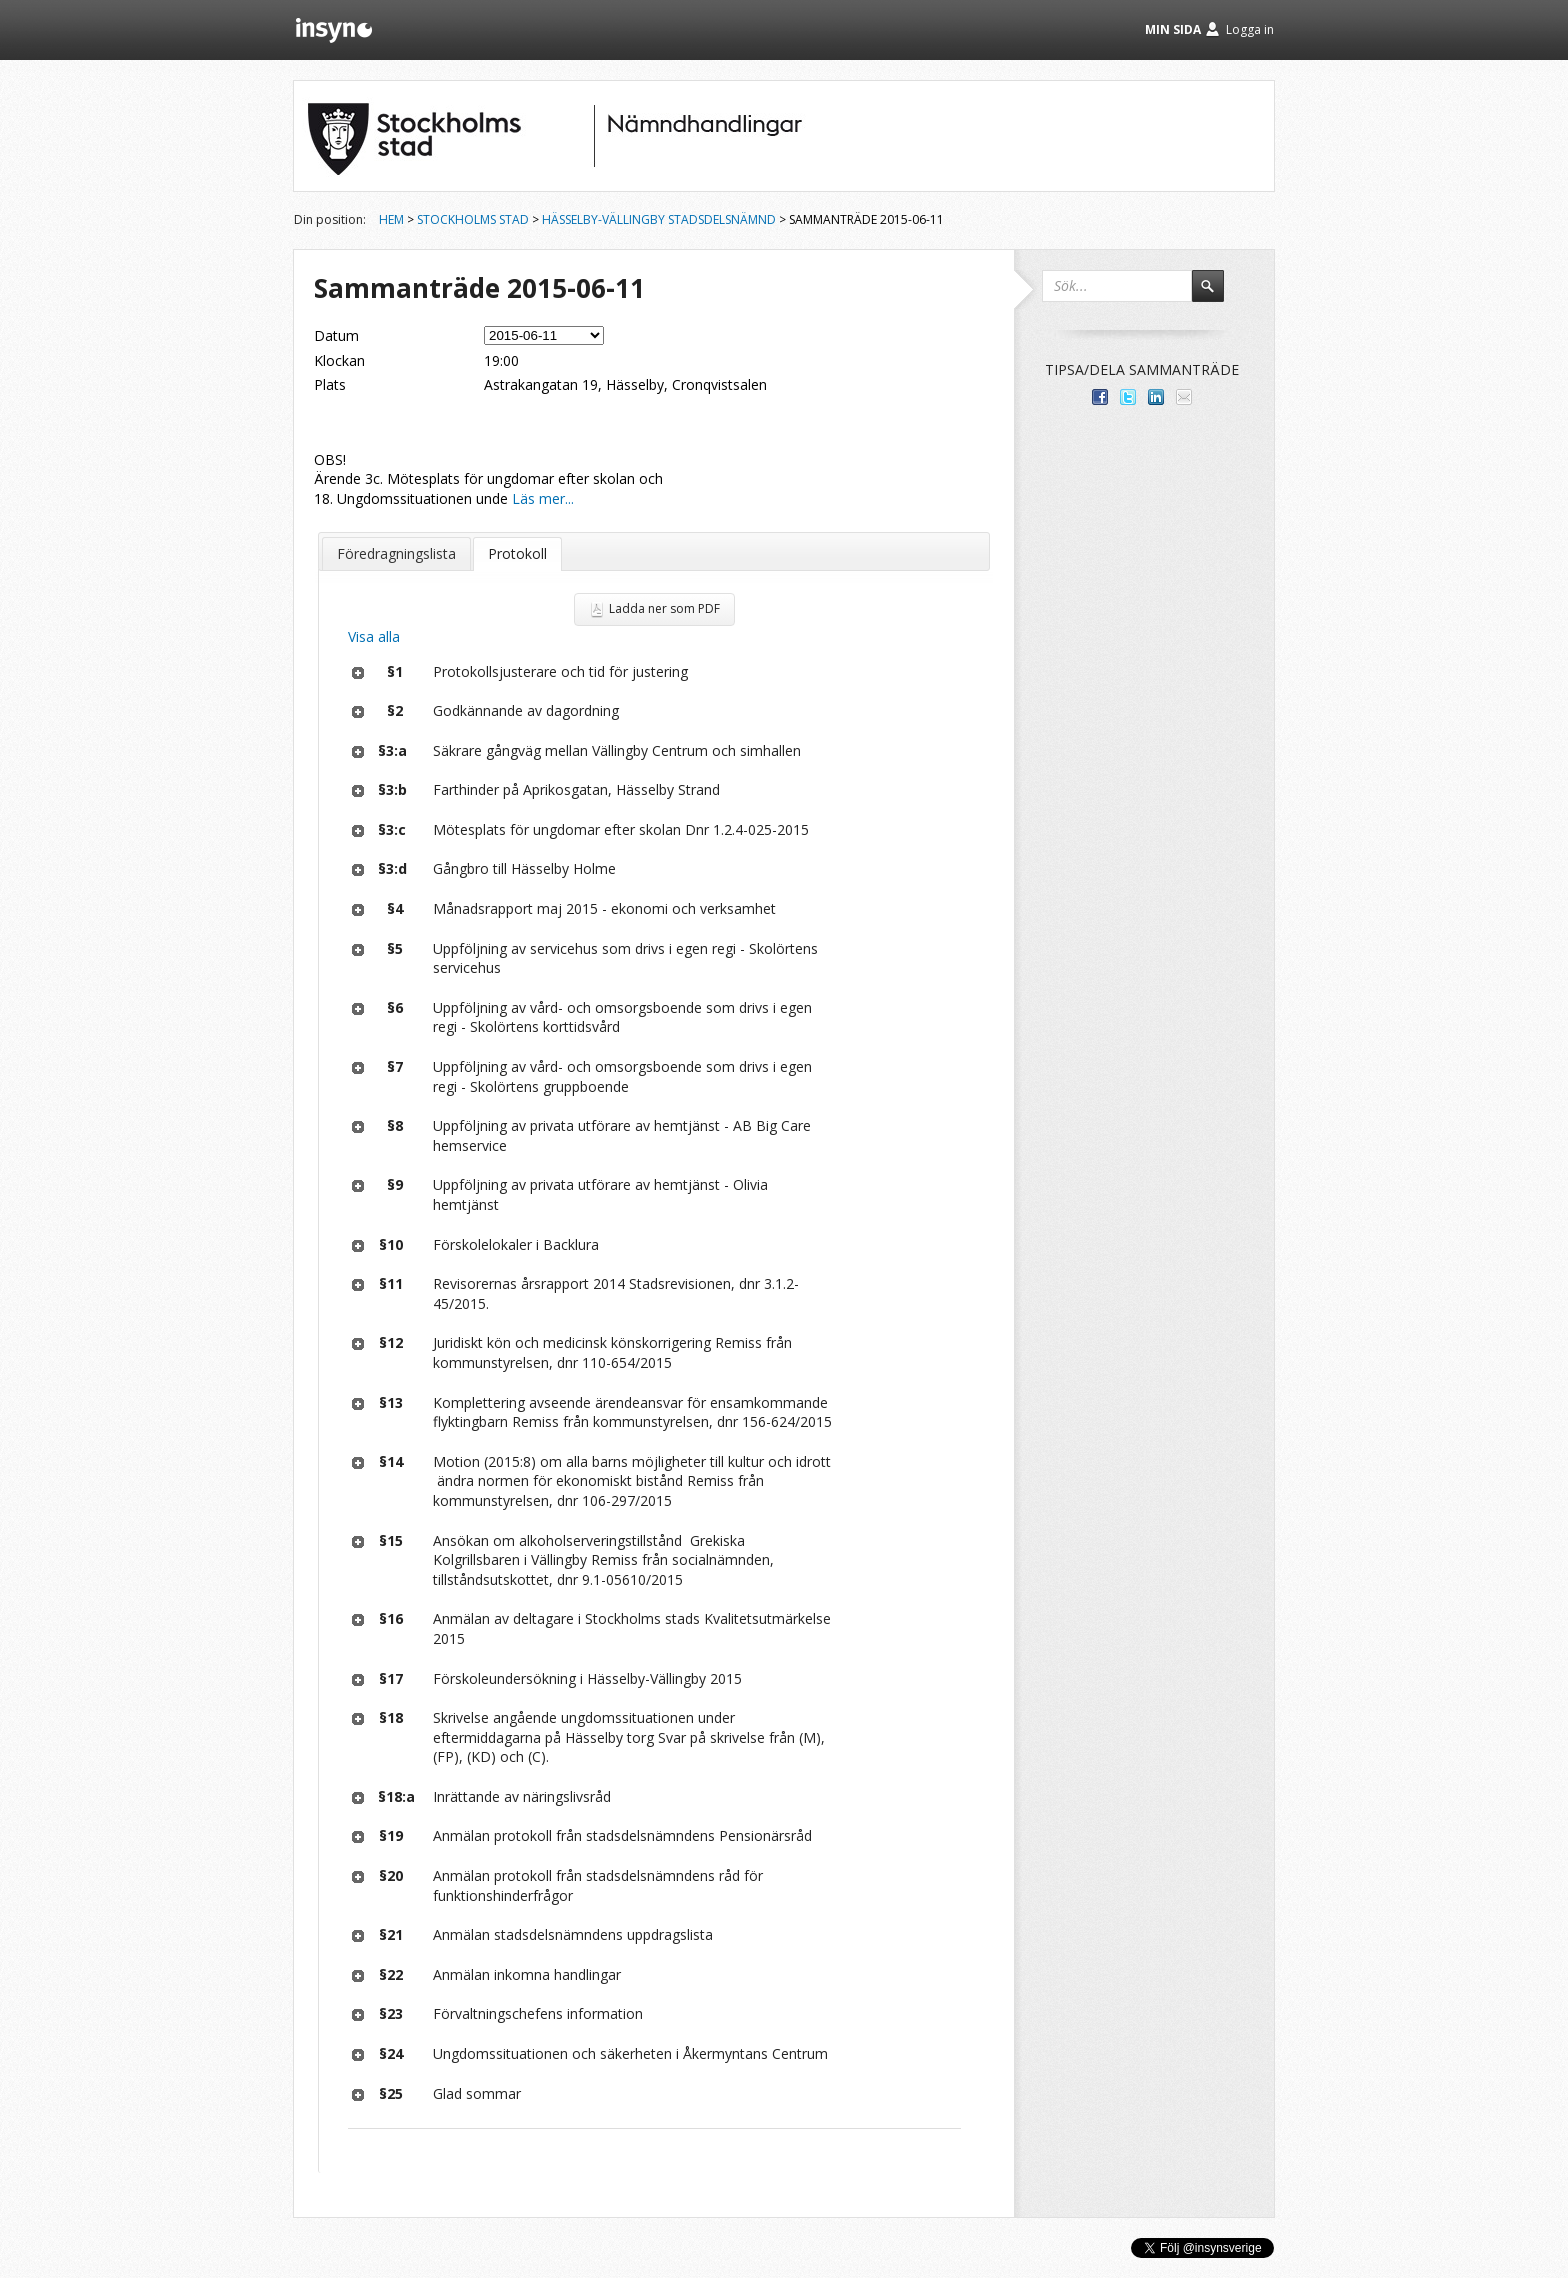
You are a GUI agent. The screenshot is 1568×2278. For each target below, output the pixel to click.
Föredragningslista (396, 553)
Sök (1217, 295)
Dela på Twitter (1128, 397)
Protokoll (517, 553)
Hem (391, 219)
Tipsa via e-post (1184, 397)
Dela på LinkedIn (1156, 397)
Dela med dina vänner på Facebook (1100, 397)
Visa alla (374, 636)
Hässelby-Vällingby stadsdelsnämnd (659, 219)
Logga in (1250, 29)
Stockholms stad (473, 219)
